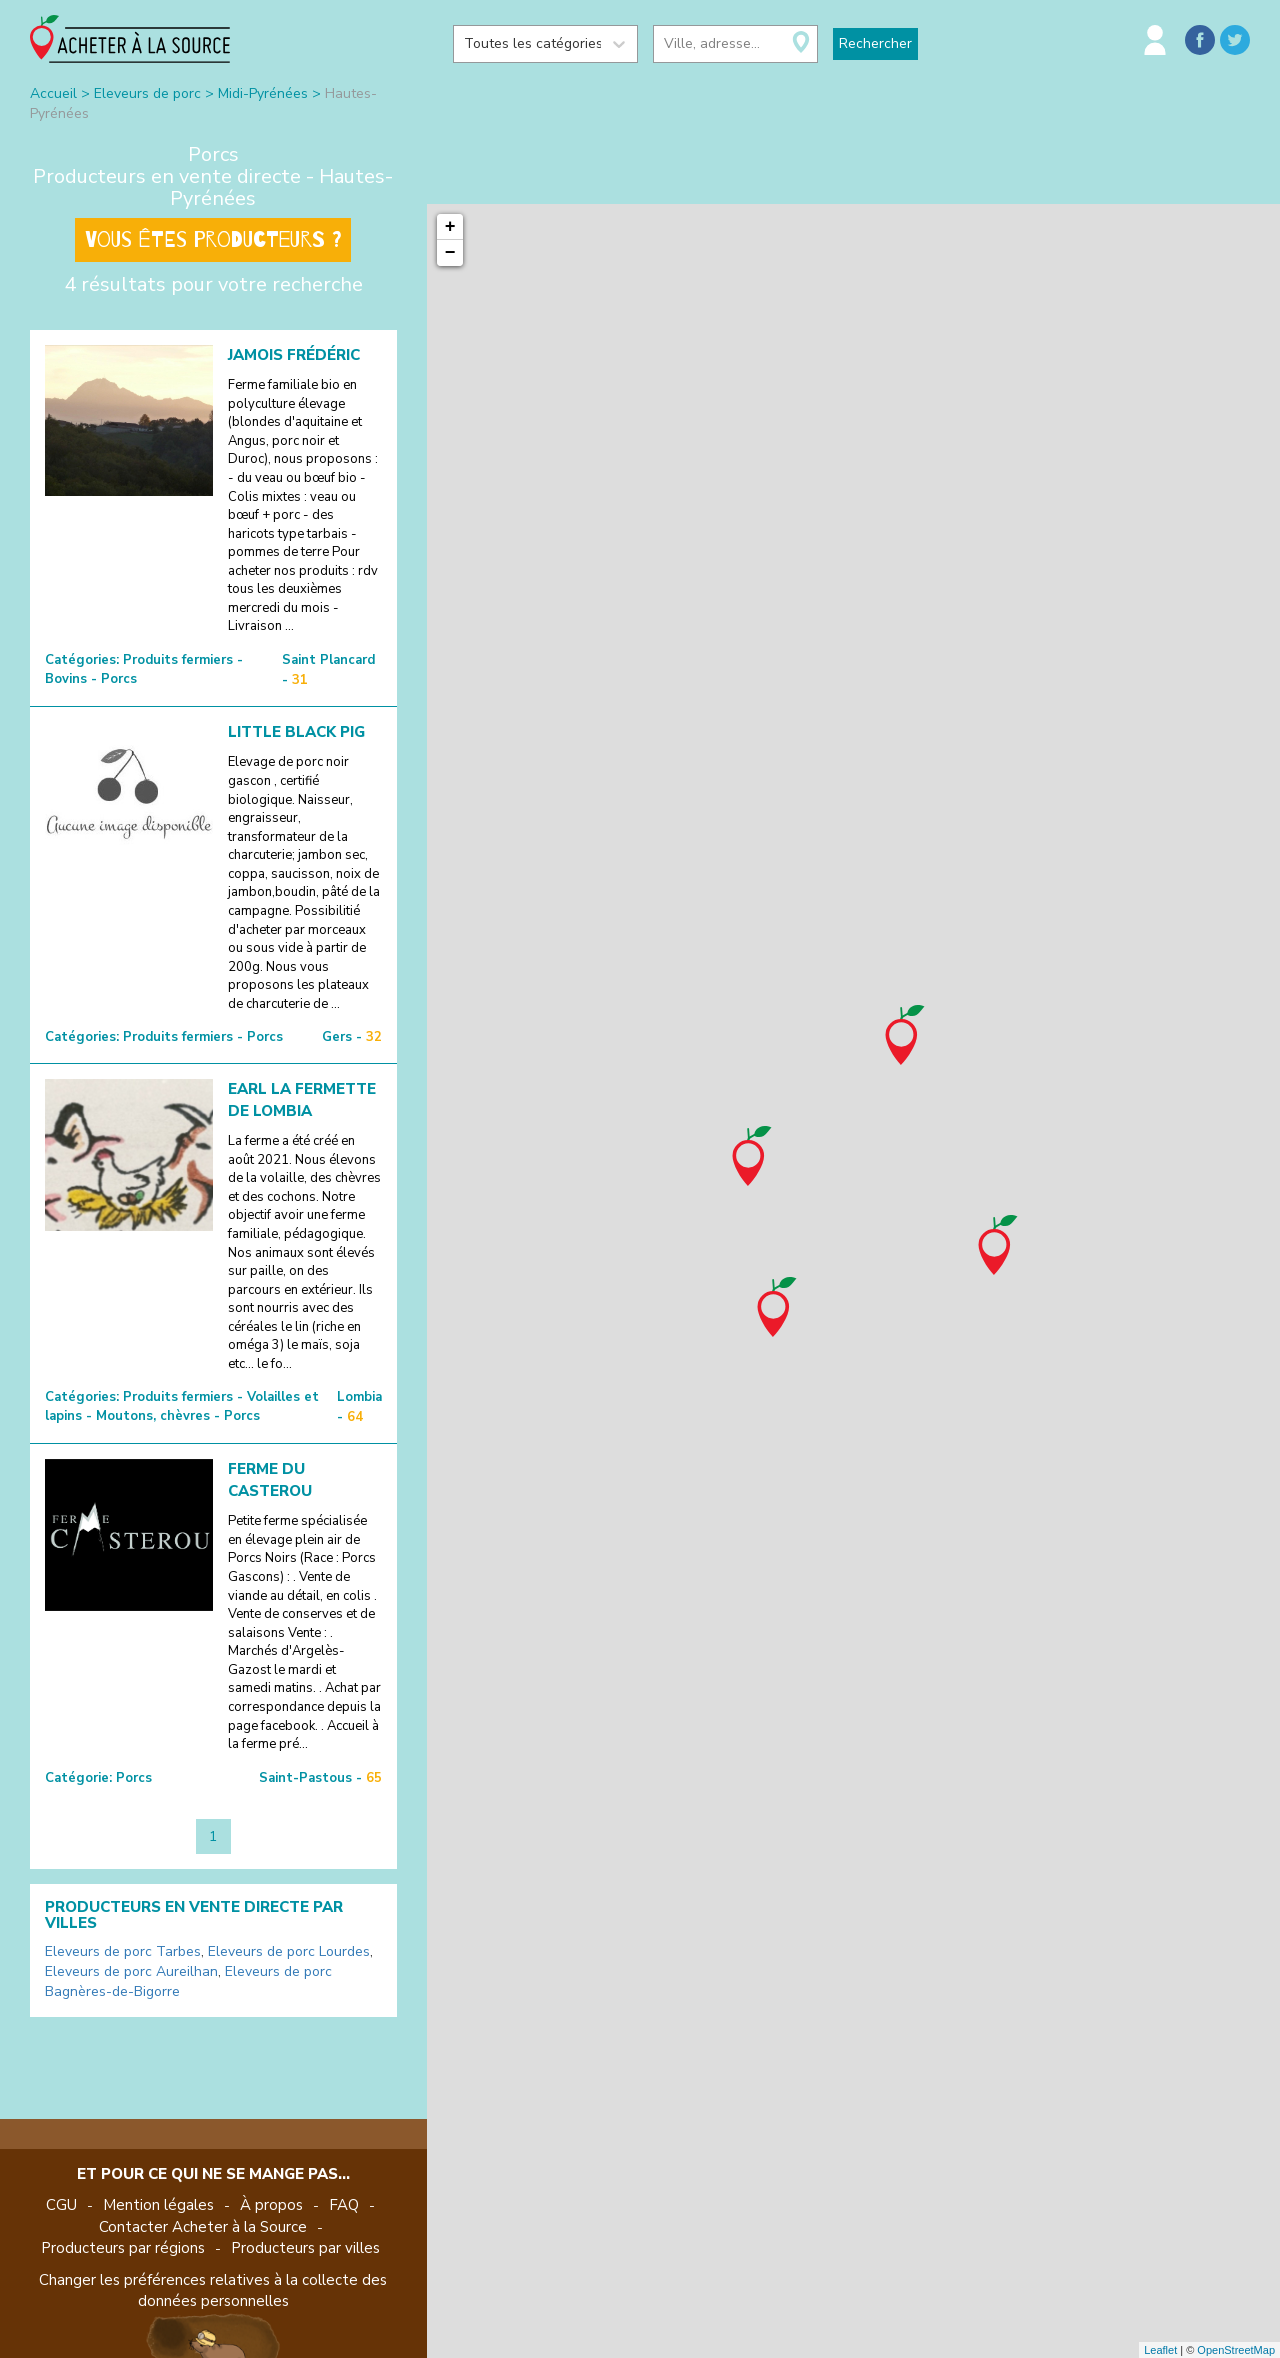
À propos (271, 2205)
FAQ (344, 2205)
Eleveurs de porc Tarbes (123, 1951)
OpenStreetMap (1236, 2350)
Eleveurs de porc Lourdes (289, 1951)
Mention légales (158, 2205)
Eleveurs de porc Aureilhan (131, 1971)
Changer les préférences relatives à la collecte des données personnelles (213, 2290)
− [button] (450, 253)
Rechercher (875, 43)
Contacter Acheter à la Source (203, 2227)
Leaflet (1160, 2350)
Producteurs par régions (123, 2248)
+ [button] (450, 227)
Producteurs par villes (305, 2248)
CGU (61, 2205)
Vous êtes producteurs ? (213, 240)
